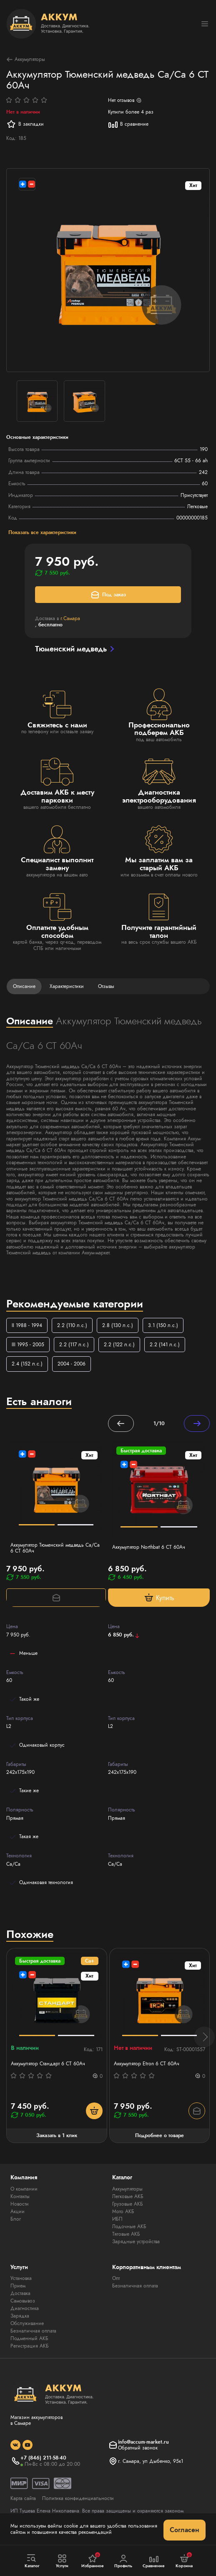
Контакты (20, 2196)
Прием (17, 2286)
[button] (204, 2036)
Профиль (123, 2561)
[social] (15, 2445)
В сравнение (128, 124)
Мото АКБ (123, 2211)
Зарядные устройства (136, 2241)
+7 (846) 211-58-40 (43, 2458)
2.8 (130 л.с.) (117, 1325)
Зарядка (19, 2316)
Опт (116, 2278)
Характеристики (67, 986)
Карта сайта (23, 2498)
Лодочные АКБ (129, 2226)
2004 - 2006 (71, 1364)
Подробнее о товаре (159, 2135)
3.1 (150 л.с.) (163, 1325)
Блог (15, 2219)
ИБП (117, 2219)
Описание (24, 986)
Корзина (184, 2560)
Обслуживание (27, 2323)
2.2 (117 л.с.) (74, 1344)
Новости (19, 2204)
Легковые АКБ (127, 2196)
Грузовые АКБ (127, 2204)
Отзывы (106, 986)
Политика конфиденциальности (78, 2498)
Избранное (92, 2560)
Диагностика (24, 2308)
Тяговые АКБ (126, 2234)
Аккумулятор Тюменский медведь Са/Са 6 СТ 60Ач (55, 1548)
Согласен (184, 2530)
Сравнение (154, 2561)
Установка (21, 2278)
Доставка (20, 2293)
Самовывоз (22, 2301)
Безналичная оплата (33, 2331)
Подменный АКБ (29, 2338)
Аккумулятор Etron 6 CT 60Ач (146, 2064)
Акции (17, 2211)
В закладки (25, 124)
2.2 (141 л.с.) (165, 1344)
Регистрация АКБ (29, 2346)
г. (70, 618)
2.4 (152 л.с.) (27, 1364)
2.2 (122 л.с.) (119, 1344)
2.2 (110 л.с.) (72, 1325)
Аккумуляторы (25, 59)
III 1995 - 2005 (28, 1344)
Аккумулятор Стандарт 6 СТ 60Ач (48, 2064)
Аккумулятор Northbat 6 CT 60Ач (148, 1547)
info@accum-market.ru (143, 2442)
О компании (24, 2189)
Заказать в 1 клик (56, 2135)
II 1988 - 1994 (27, 1325)
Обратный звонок (138, 2448)
